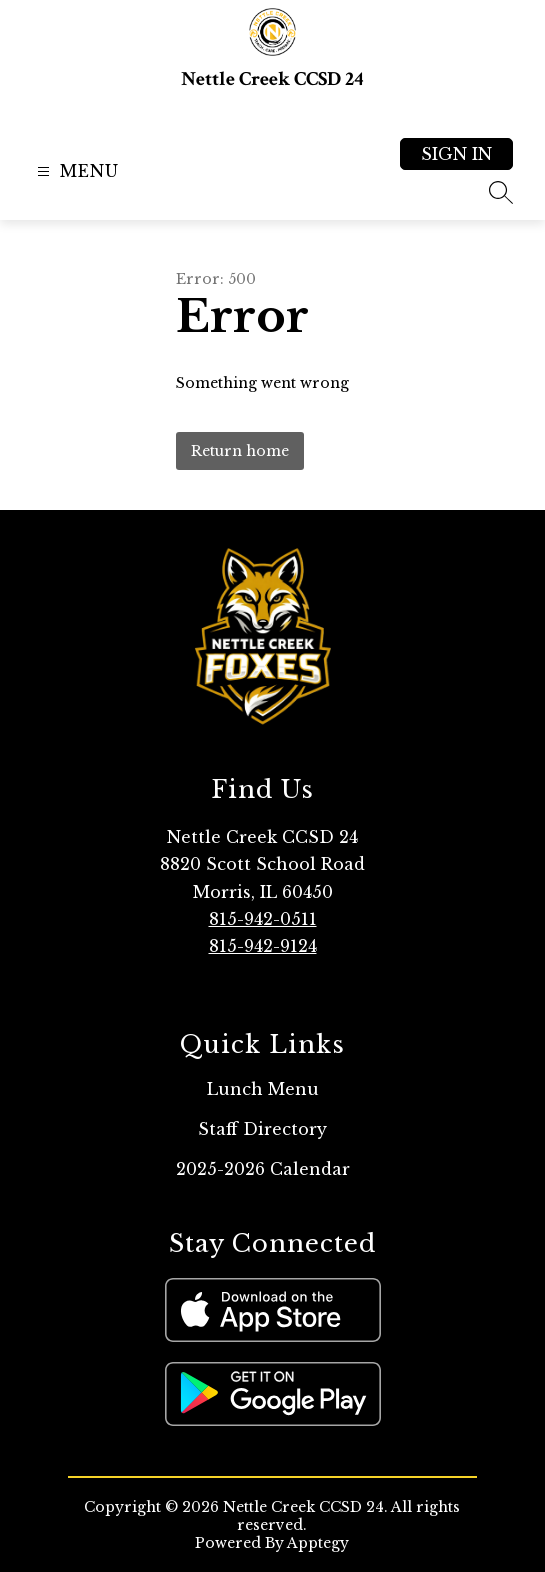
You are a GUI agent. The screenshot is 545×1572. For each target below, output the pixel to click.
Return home (240, 451)
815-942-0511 (263, 919)
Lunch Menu (263, 1089)
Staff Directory (262, 1129)
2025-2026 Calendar (263, 1169)
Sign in (456, 154)
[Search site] (501, 192)
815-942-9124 (263, 946)
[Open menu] (75, 171)
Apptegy (318, 1543)
